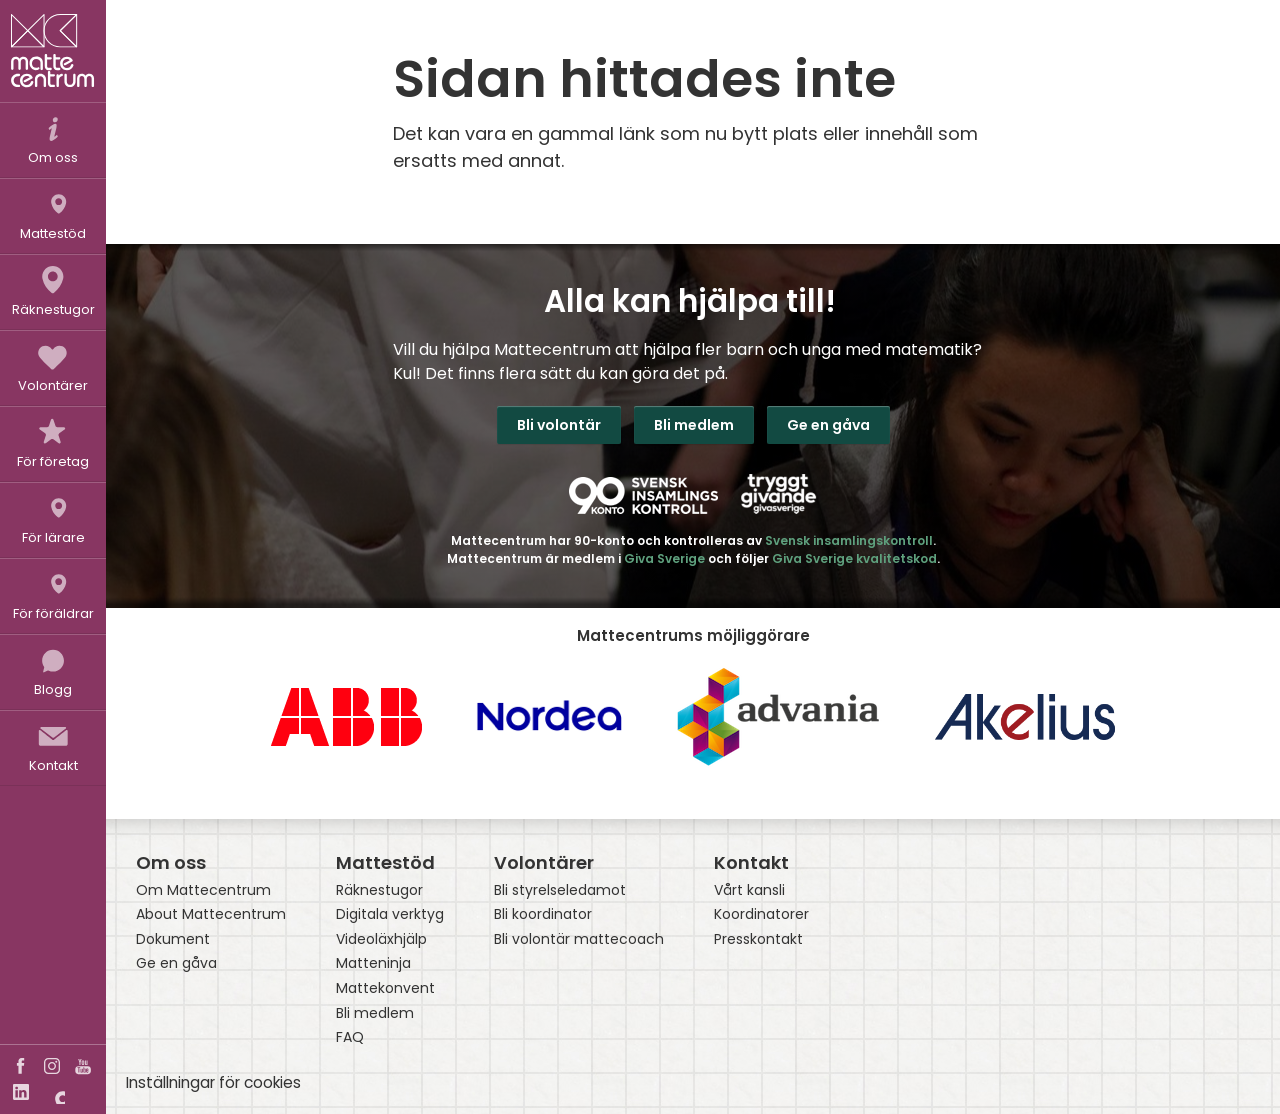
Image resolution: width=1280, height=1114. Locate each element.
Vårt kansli (749, 890)
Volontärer (544, 862)
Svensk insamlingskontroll (849, 540)
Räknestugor (379, 890)
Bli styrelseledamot (560, 890)
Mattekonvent (385, 988)
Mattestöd (385, 862)
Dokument (173, 939)
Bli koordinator (543, 914)
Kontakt (751, 862)
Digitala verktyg (390, 914)
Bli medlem (694, 425)
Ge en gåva (828, 425)
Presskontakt (758, 939)
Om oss (171, 862)
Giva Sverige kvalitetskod (854, 558)
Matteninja (373, 963)
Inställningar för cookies (213, 1082)
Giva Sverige (664, 558)
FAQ (350, 1037)
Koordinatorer (761, 914)
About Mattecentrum (211, 914)
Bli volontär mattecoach (579, 939)
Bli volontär (559, 425)
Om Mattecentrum (203, 890)
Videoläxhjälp (381, 939)
